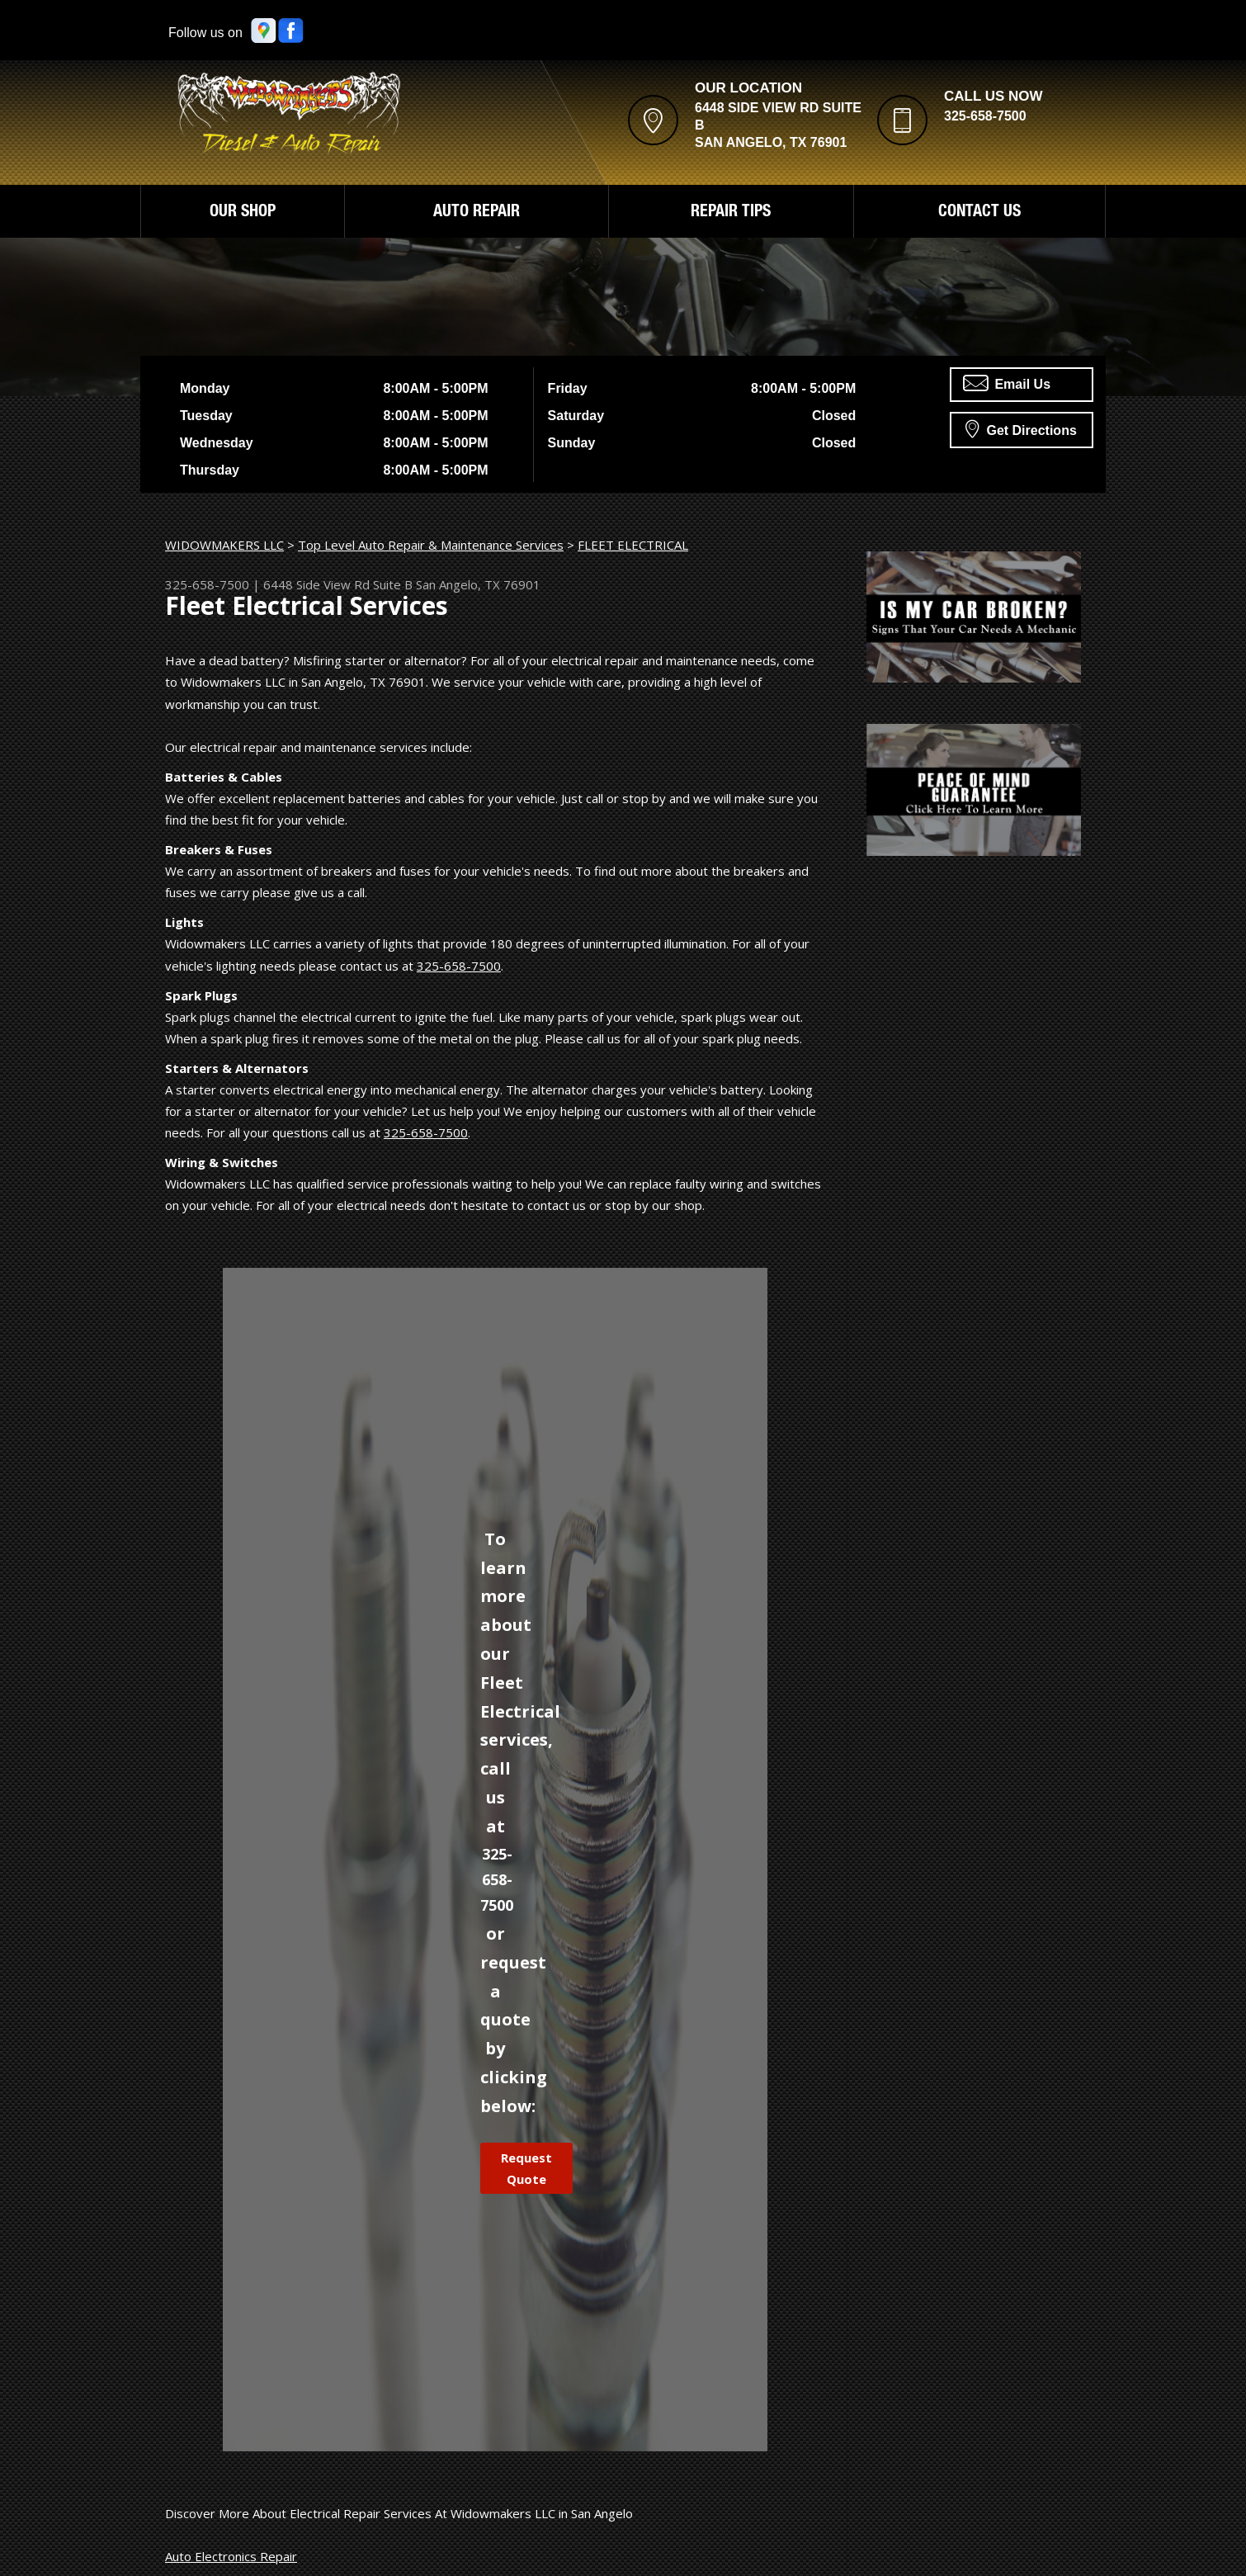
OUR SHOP (243, 213)
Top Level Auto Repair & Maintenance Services (431, 544)
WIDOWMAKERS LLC (224, 544)
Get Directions (1021, 428)
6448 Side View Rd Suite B (338, 584)
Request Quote (526, 2168)
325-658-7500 (985, 116)
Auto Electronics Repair (231, 2556)
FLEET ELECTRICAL (633, 544)
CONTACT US (979, 213)
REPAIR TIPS (731, 213)
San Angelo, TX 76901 (478, 584)
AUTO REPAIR (476, 213)
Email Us (1006, 383)
